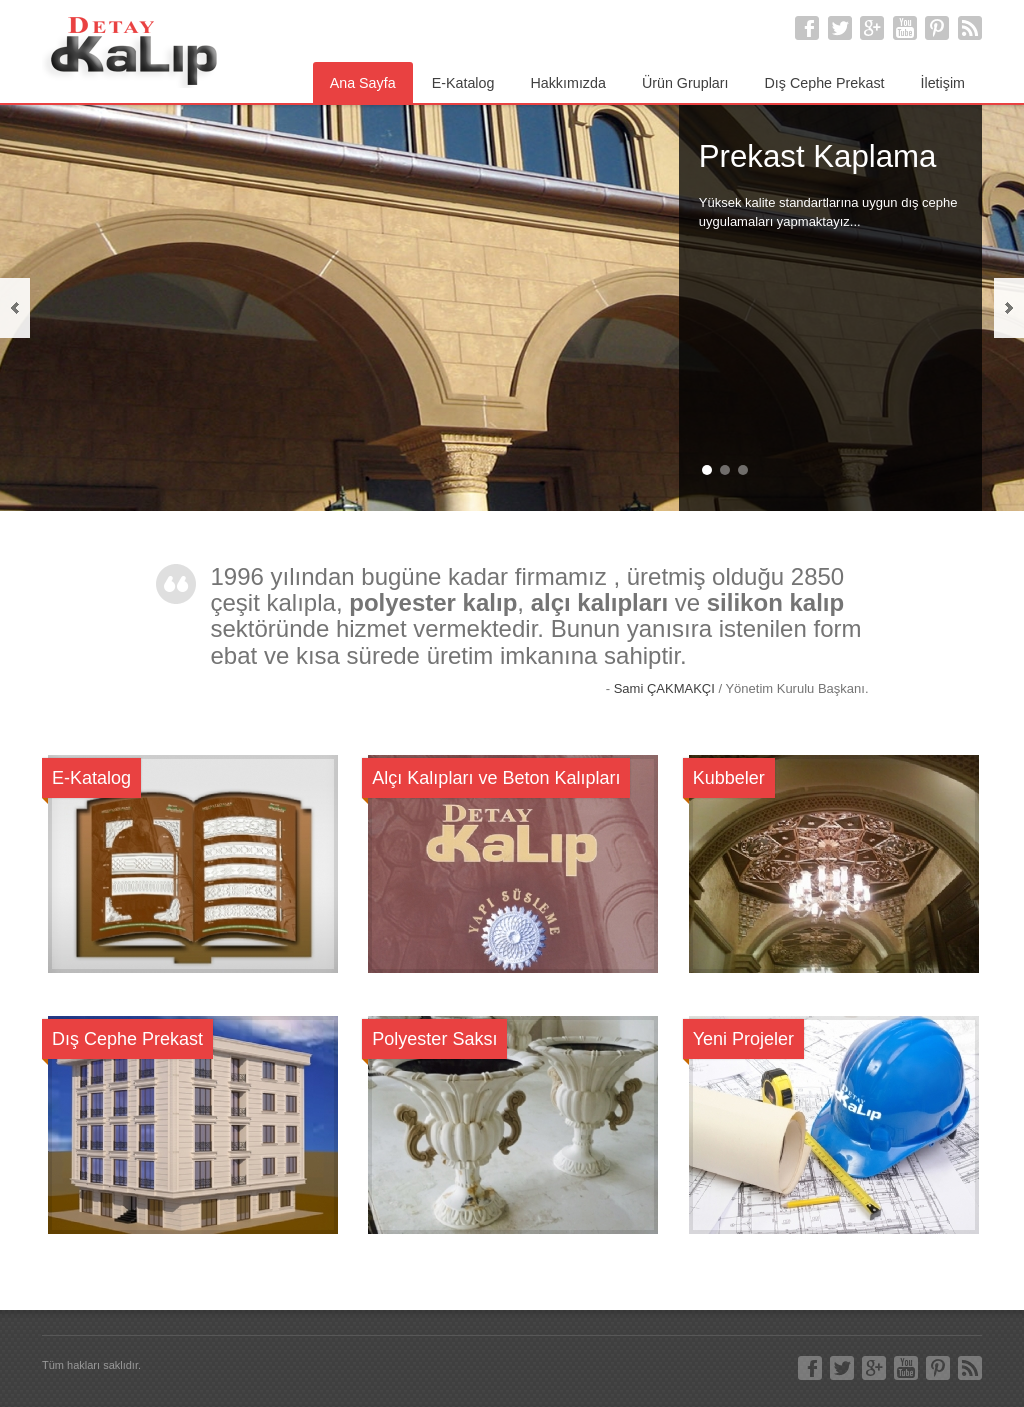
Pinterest (937, 28)
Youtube (905, 28)
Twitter (840, 28)
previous (15, 308)
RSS (970, 28)
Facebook (807, 28)
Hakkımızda (567, 83)
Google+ (872, 28)
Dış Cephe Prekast (825, 83)
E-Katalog (463, 83)
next (1009, 308)
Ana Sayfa (363, 83)
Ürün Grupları (685, 83)
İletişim (943, 83)
